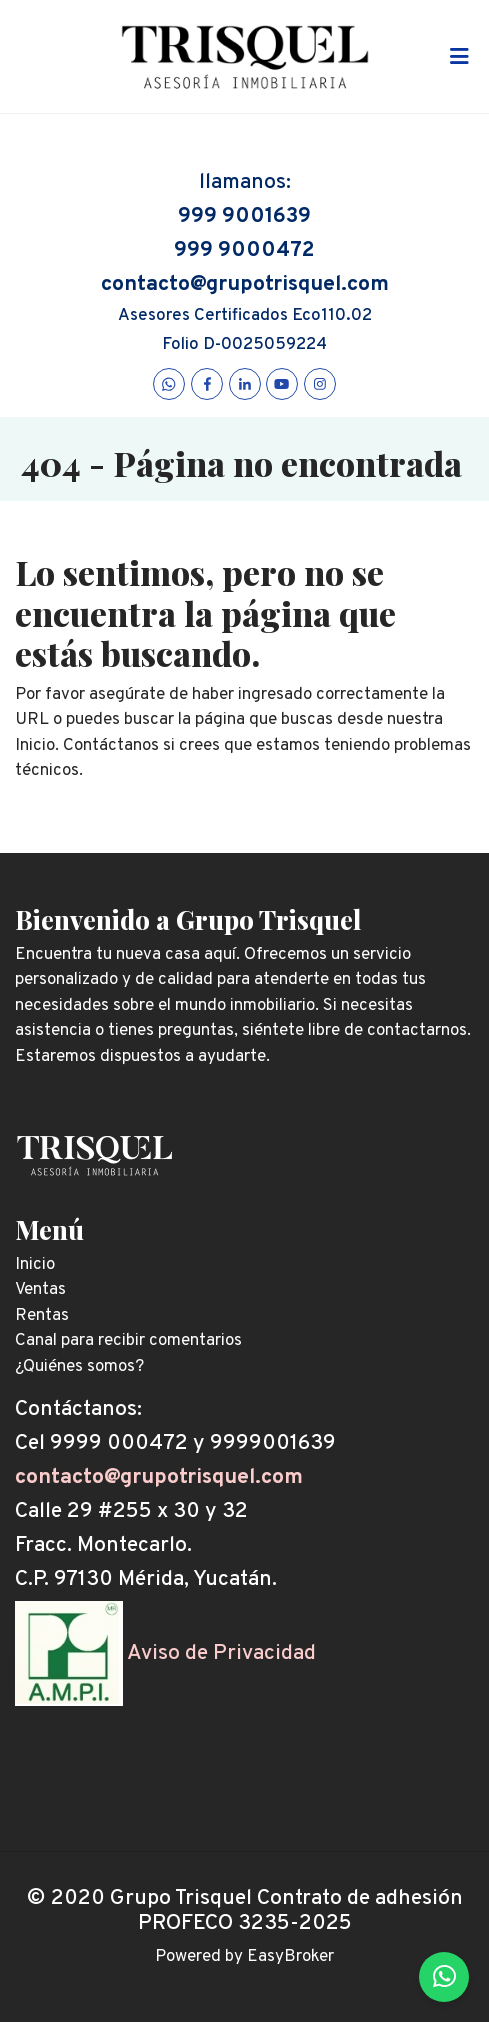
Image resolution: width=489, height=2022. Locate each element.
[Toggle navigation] (459, 57)
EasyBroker (290, 1957)
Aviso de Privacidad (221, 1653)
